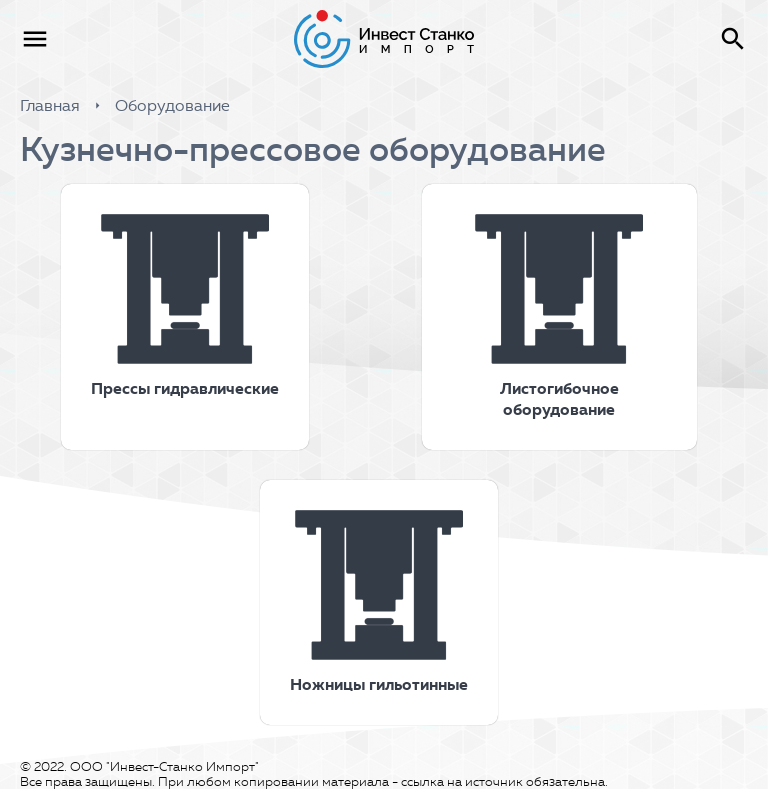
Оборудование (172, 105)
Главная (50, 105)
